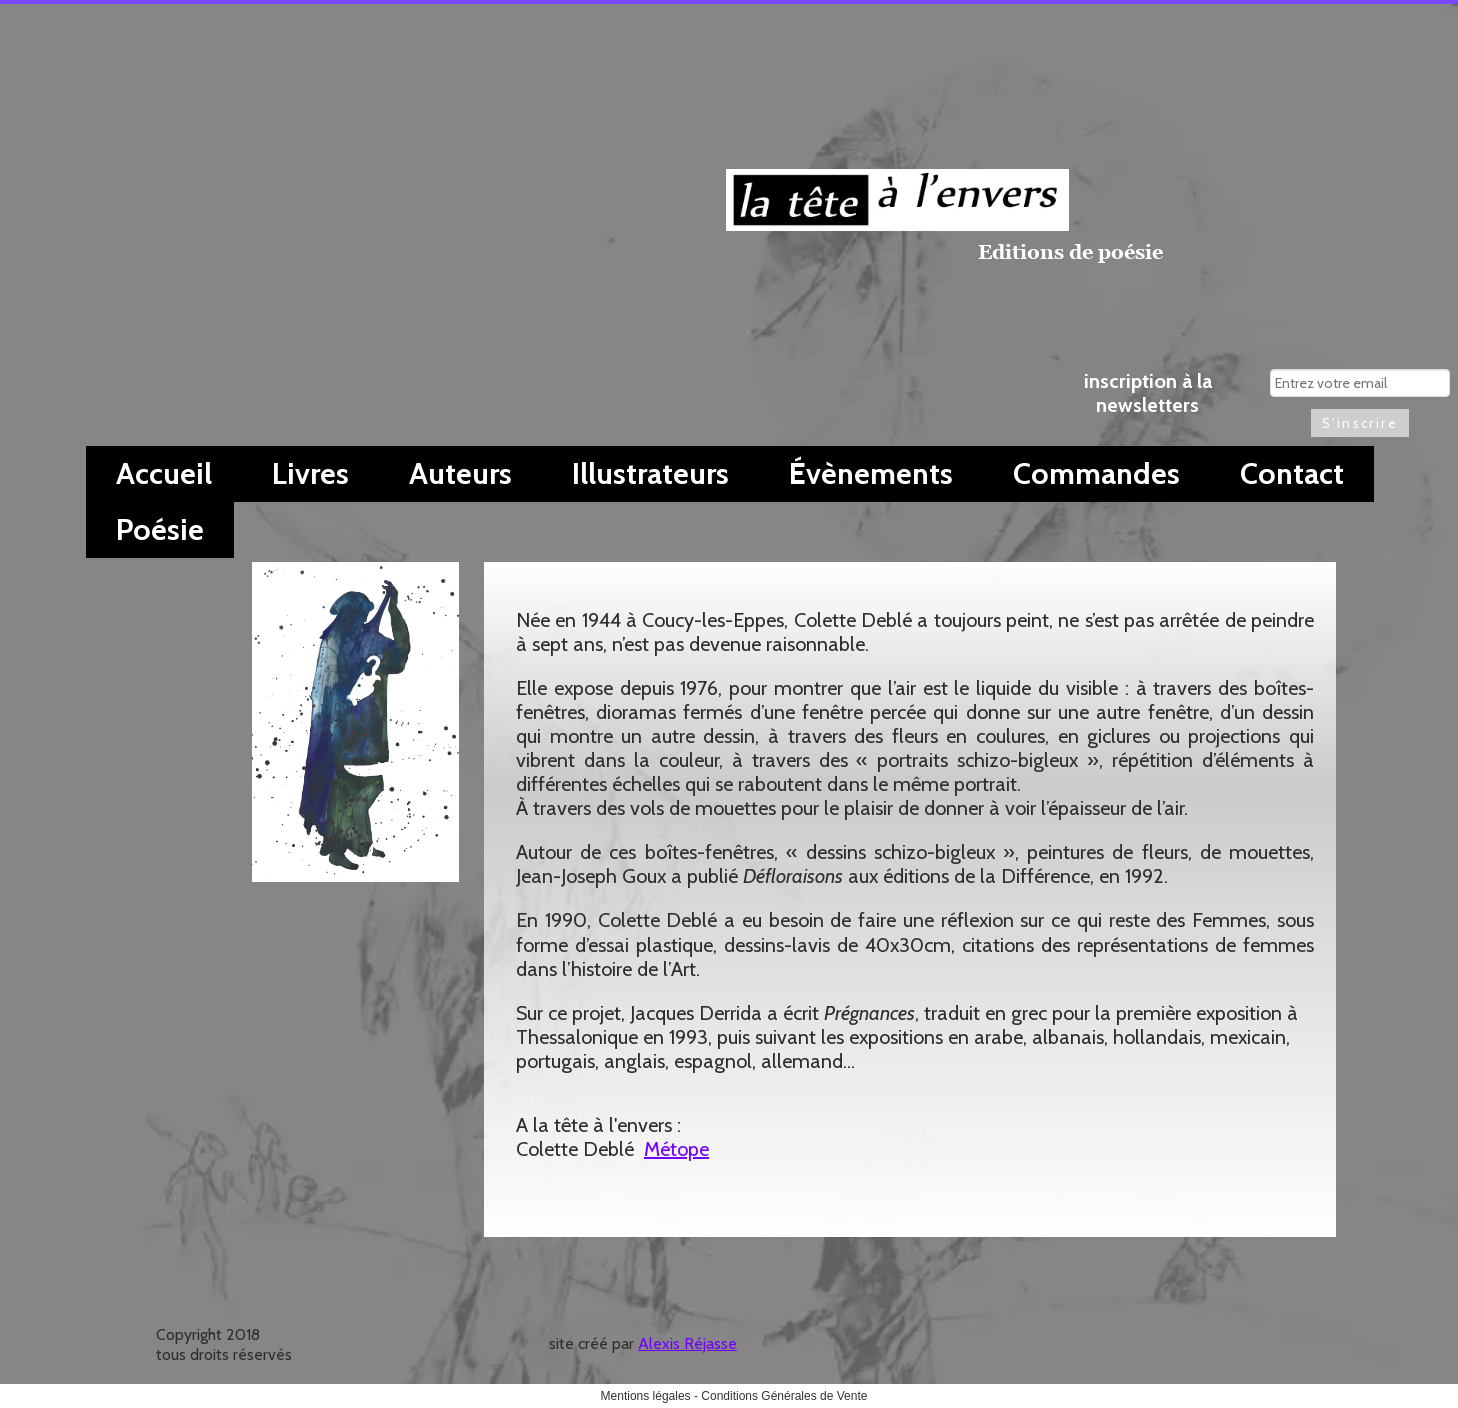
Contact (1292, 473)
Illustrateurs (650, 473)
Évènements (871, 473)
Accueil (164, 473)
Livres (310, 473)
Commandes (1096, 473)
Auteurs (460, 473)
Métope (676, 1149)
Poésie (160, 529)
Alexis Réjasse (687, 1343)
